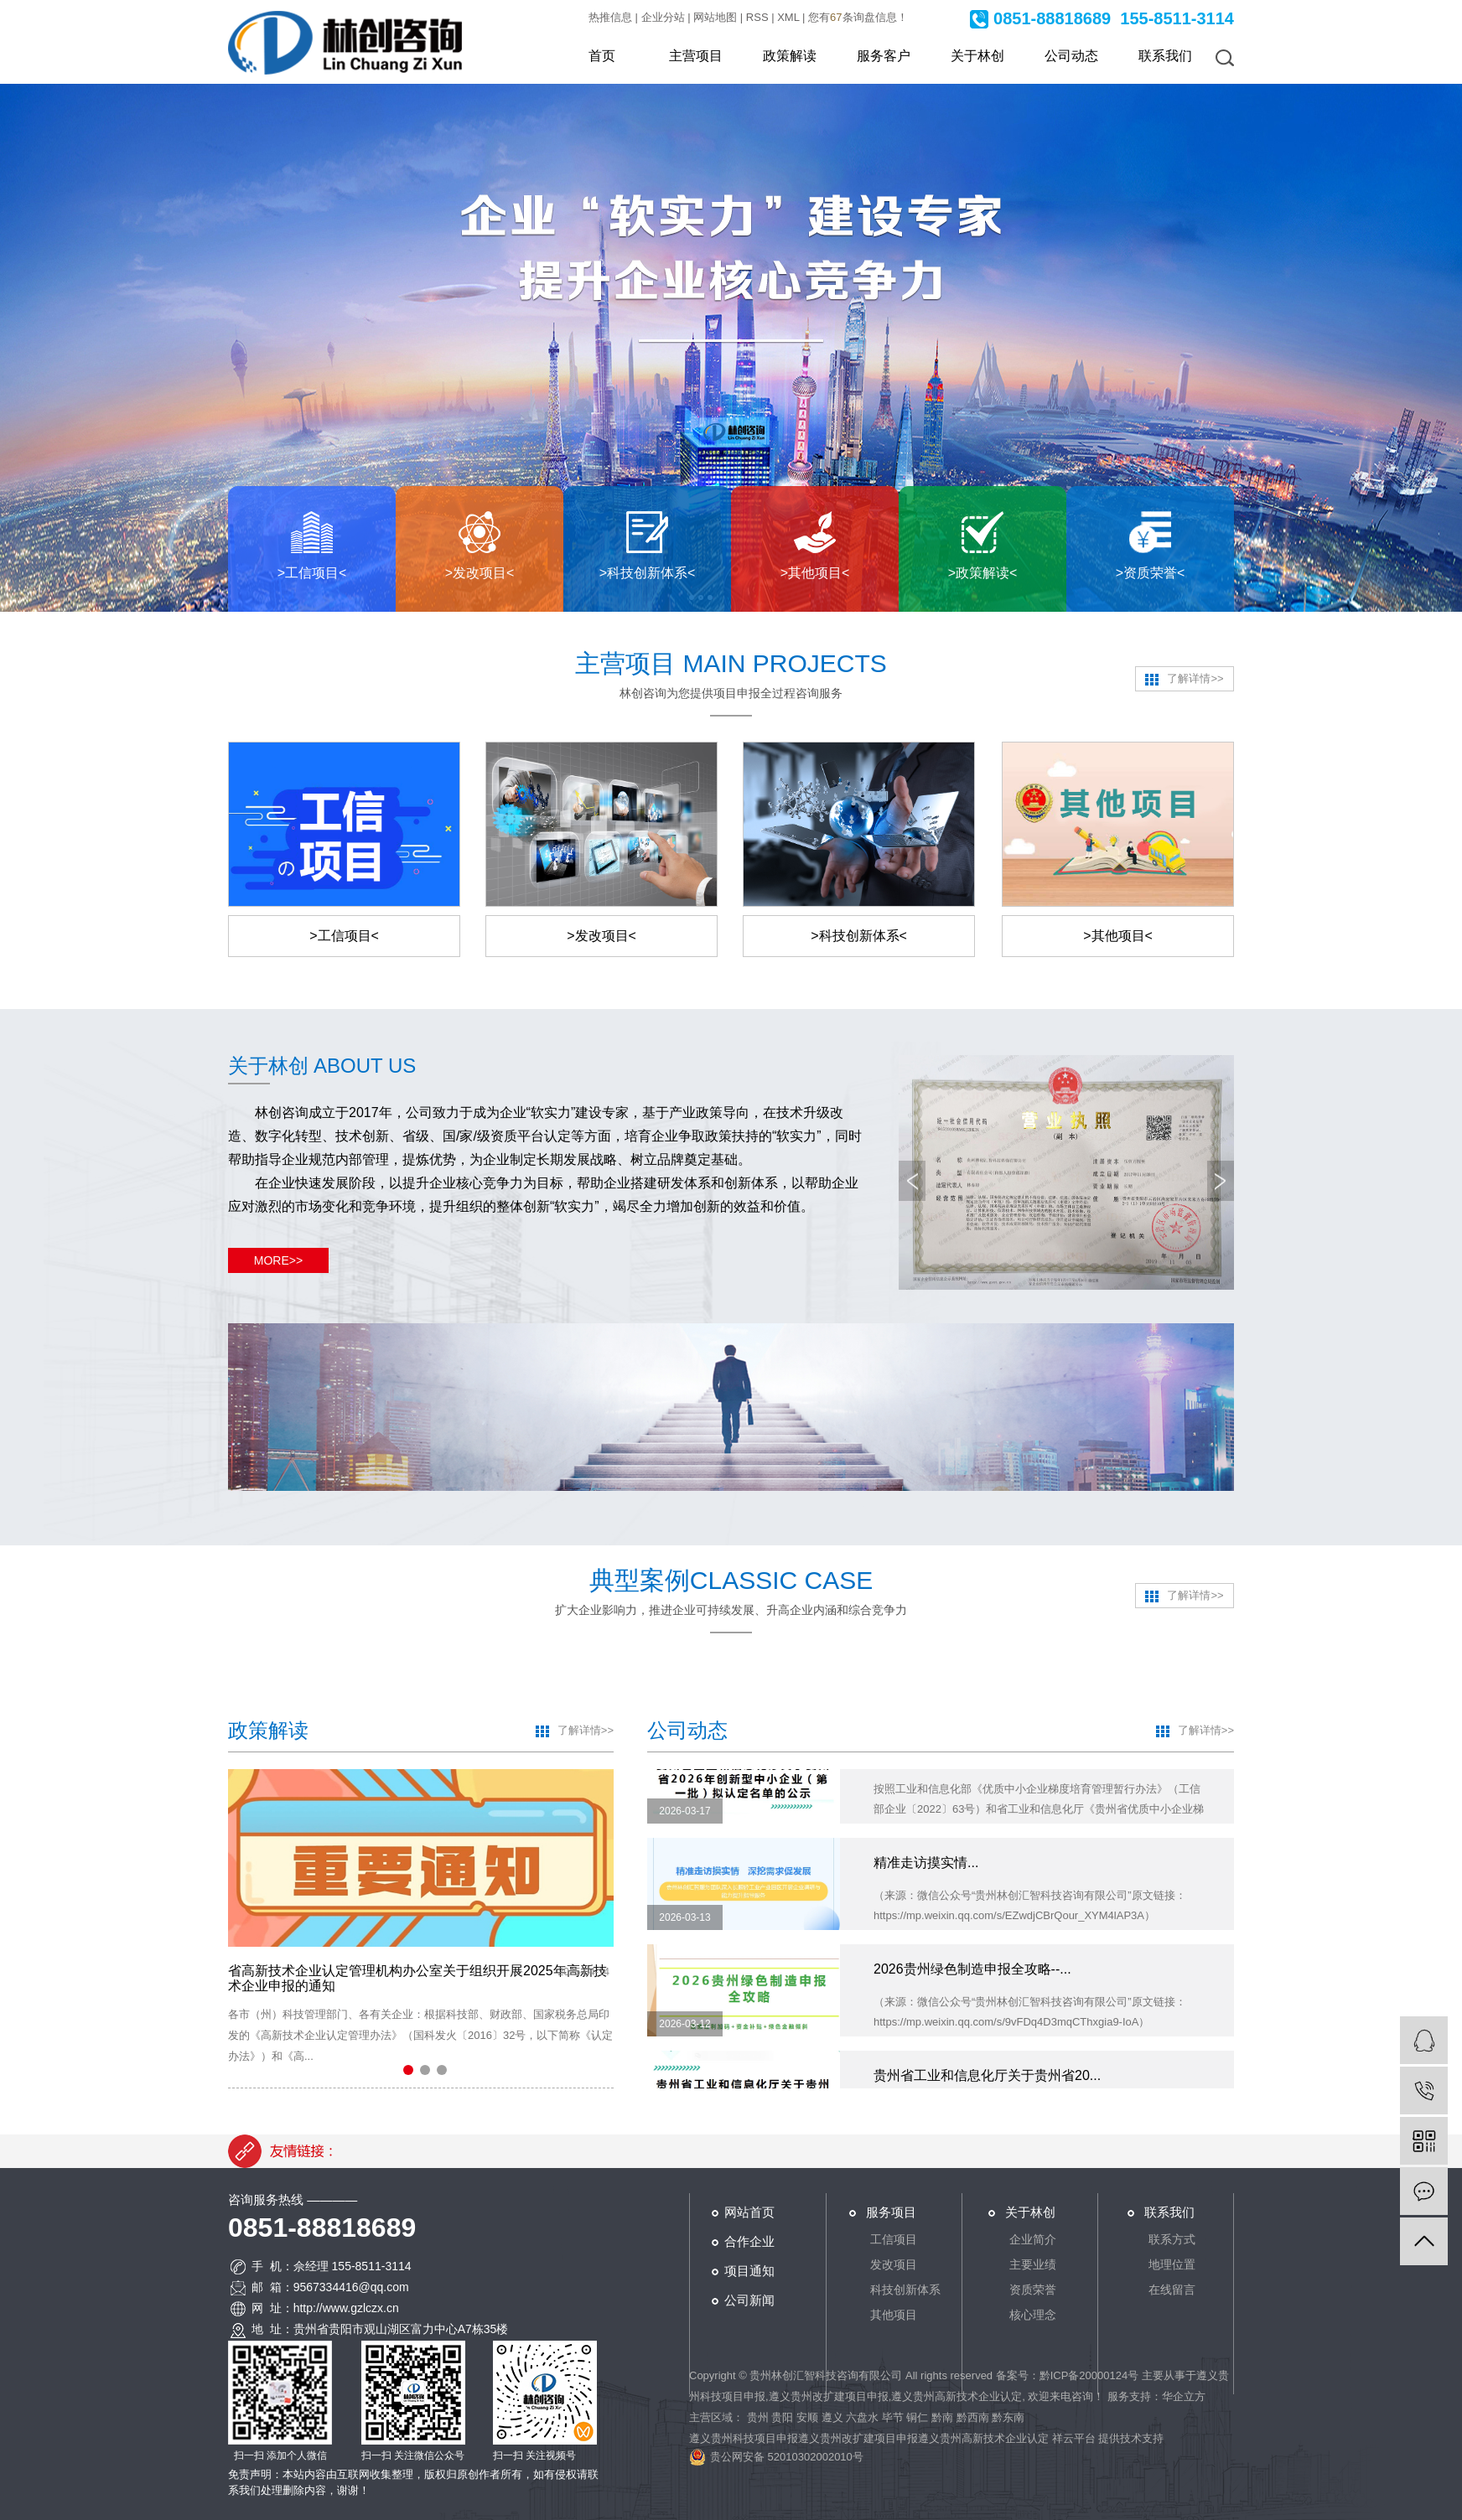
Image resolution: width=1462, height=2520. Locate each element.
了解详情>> (1184, 679)
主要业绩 (1032, 2264)
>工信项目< (312, 573)
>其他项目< (815, 573)
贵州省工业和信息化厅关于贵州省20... (987, 2084)
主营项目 (696, 56)
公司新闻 (749, 2300)
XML (788, 17)
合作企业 (749, 2241)
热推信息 (610, 17)
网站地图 (715, 17)
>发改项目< (480, 573)
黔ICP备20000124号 (1089, 2375)
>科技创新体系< (647, 573)
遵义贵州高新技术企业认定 (956, 2396)
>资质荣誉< (1150, 573)
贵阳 (782, 2417)
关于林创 (977, 56)
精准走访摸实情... (926, 1871)
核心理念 (1032, 2314)
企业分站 (663, 17)
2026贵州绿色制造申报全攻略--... (972, 1977)
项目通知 (749, 2271)
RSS (757, 17)
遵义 (832, 2417)
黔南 (942, 2417)
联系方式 (1171, 2239)
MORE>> (278, 1260)
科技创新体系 (905, 2289)
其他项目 (893, 2314)
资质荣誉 (1032, 2289)
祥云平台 (1074, 2438)
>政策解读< (983, 573)
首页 (601, 56)
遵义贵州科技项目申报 (743, 2438)
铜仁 (917, 2417)
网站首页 (749, 2212)
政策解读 (790, 56)
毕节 (893, 2417)
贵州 (758, 2417)
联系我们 (1165, 56)
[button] (408, 2070)
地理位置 (1171, 2264)
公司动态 (1071, 56)
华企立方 (1183, 2396)
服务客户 (883, 56)
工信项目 (893, 2239)
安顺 (807, 2417)
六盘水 (862, 2417)
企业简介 (1032, 2239)
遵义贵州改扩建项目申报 (829, 2396)
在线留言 (1171, 2289)
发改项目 (893, 2264)
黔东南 (1008, 2417)
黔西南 (973, 2417)
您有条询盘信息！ (857, 17)
